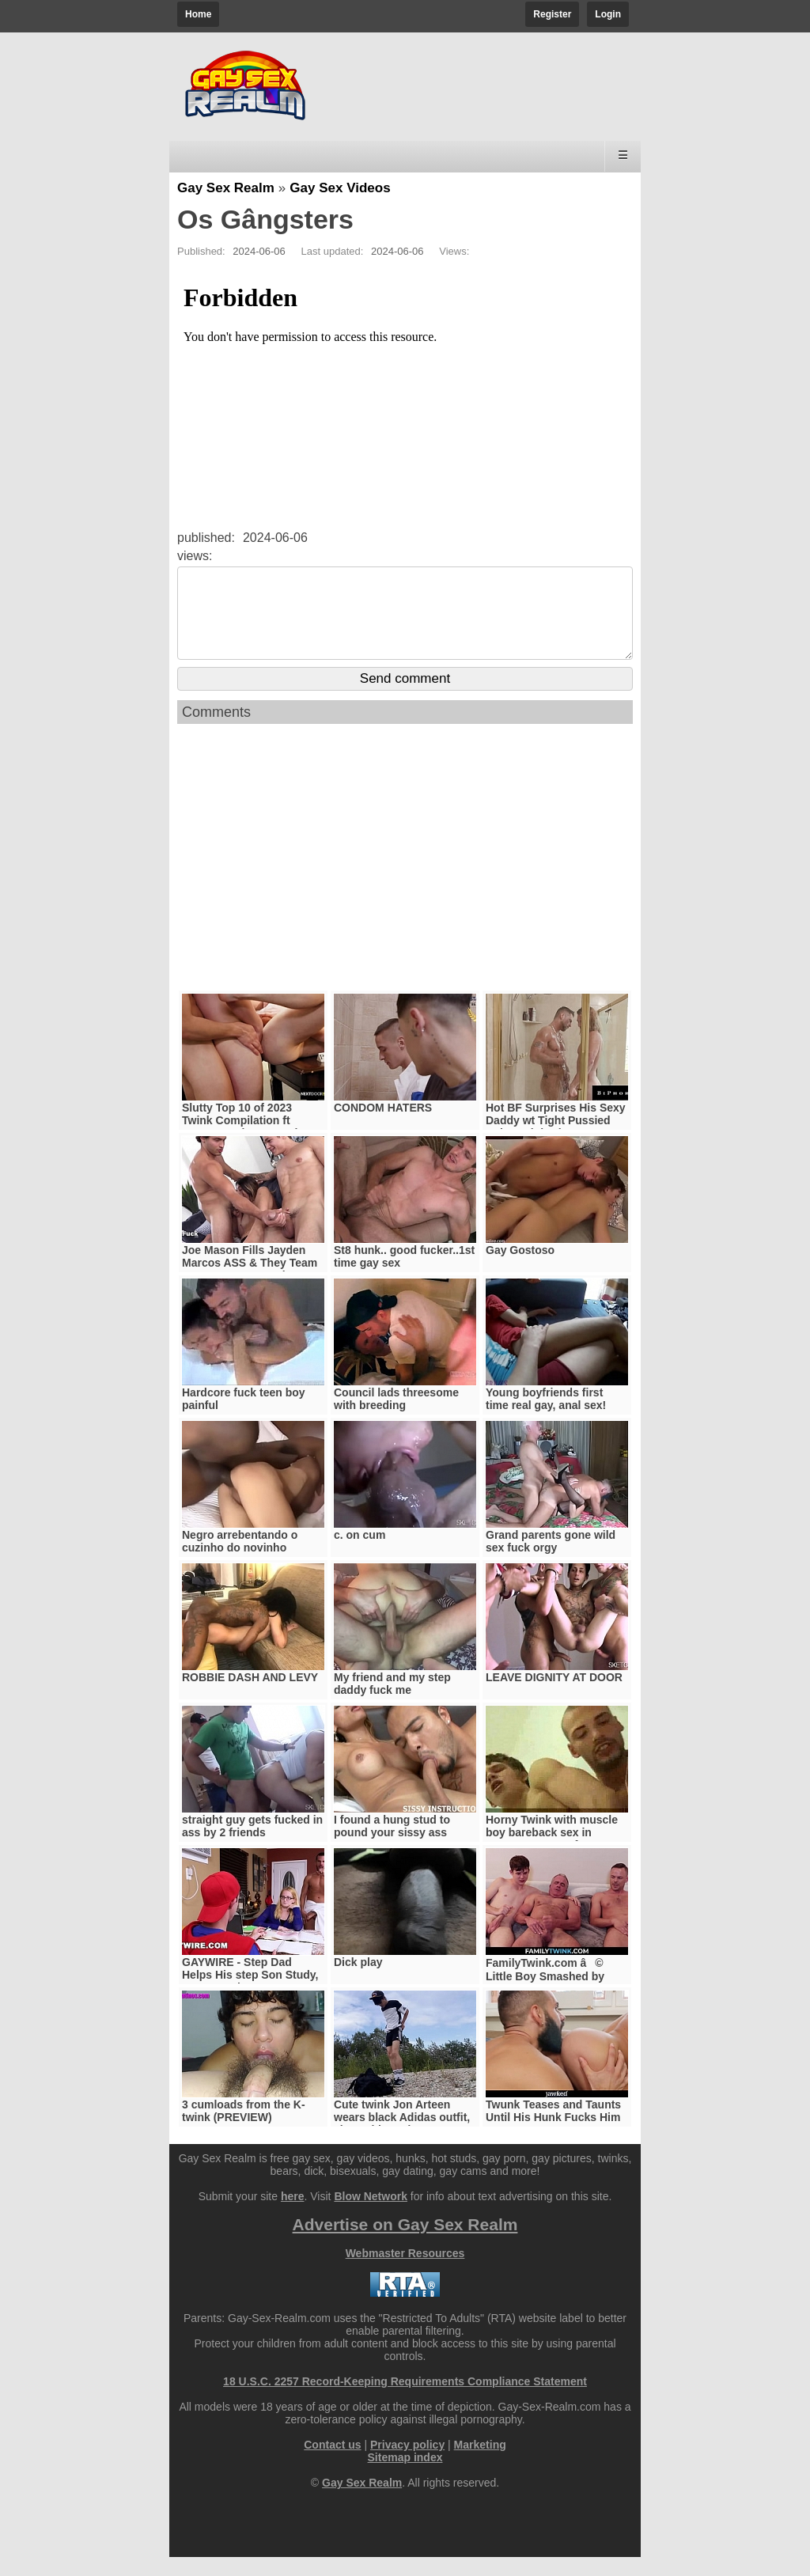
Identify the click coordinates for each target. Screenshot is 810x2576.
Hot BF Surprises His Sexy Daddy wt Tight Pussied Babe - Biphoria (556, 1139)
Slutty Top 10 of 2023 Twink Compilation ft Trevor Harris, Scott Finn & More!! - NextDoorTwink (252, 1145)
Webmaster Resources (405, 2272)
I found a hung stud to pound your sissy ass (392, 1845)
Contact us (332, 2463)
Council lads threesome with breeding (396, 1417)
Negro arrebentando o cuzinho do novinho (239, 1560)
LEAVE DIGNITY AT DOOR (554, 1696)
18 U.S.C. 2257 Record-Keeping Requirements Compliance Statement (405, 2400)
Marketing (480, 2463)
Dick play (358, 1981)
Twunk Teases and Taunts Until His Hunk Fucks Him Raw (553, 2136)
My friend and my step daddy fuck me (392, 1702)
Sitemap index (405, 2476)
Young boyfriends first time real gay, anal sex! (546, 1417)
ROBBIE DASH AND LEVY (250, 1696)
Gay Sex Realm (225, 187)
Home (198, 14)
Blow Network (370, 2215)
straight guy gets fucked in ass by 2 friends (252, 1845)
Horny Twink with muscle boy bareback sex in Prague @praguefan (552, 1851)
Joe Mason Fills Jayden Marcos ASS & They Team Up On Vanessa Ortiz (249, 1282)
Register (552, 14)
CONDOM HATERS (383, 1126)
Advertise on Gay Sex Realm (405, 2243)
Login (608, 14)
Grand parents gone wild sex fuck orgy (550, 1560)
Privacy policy (407, 2463)
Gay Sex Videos (340, 187)
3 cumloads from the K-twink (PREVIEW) (243, 2129)
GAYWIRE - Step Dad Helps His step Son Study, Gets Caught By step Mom (251, 1994)
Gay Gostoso (520, 1269)
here (293, 2215)
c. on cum (359, 1553)
